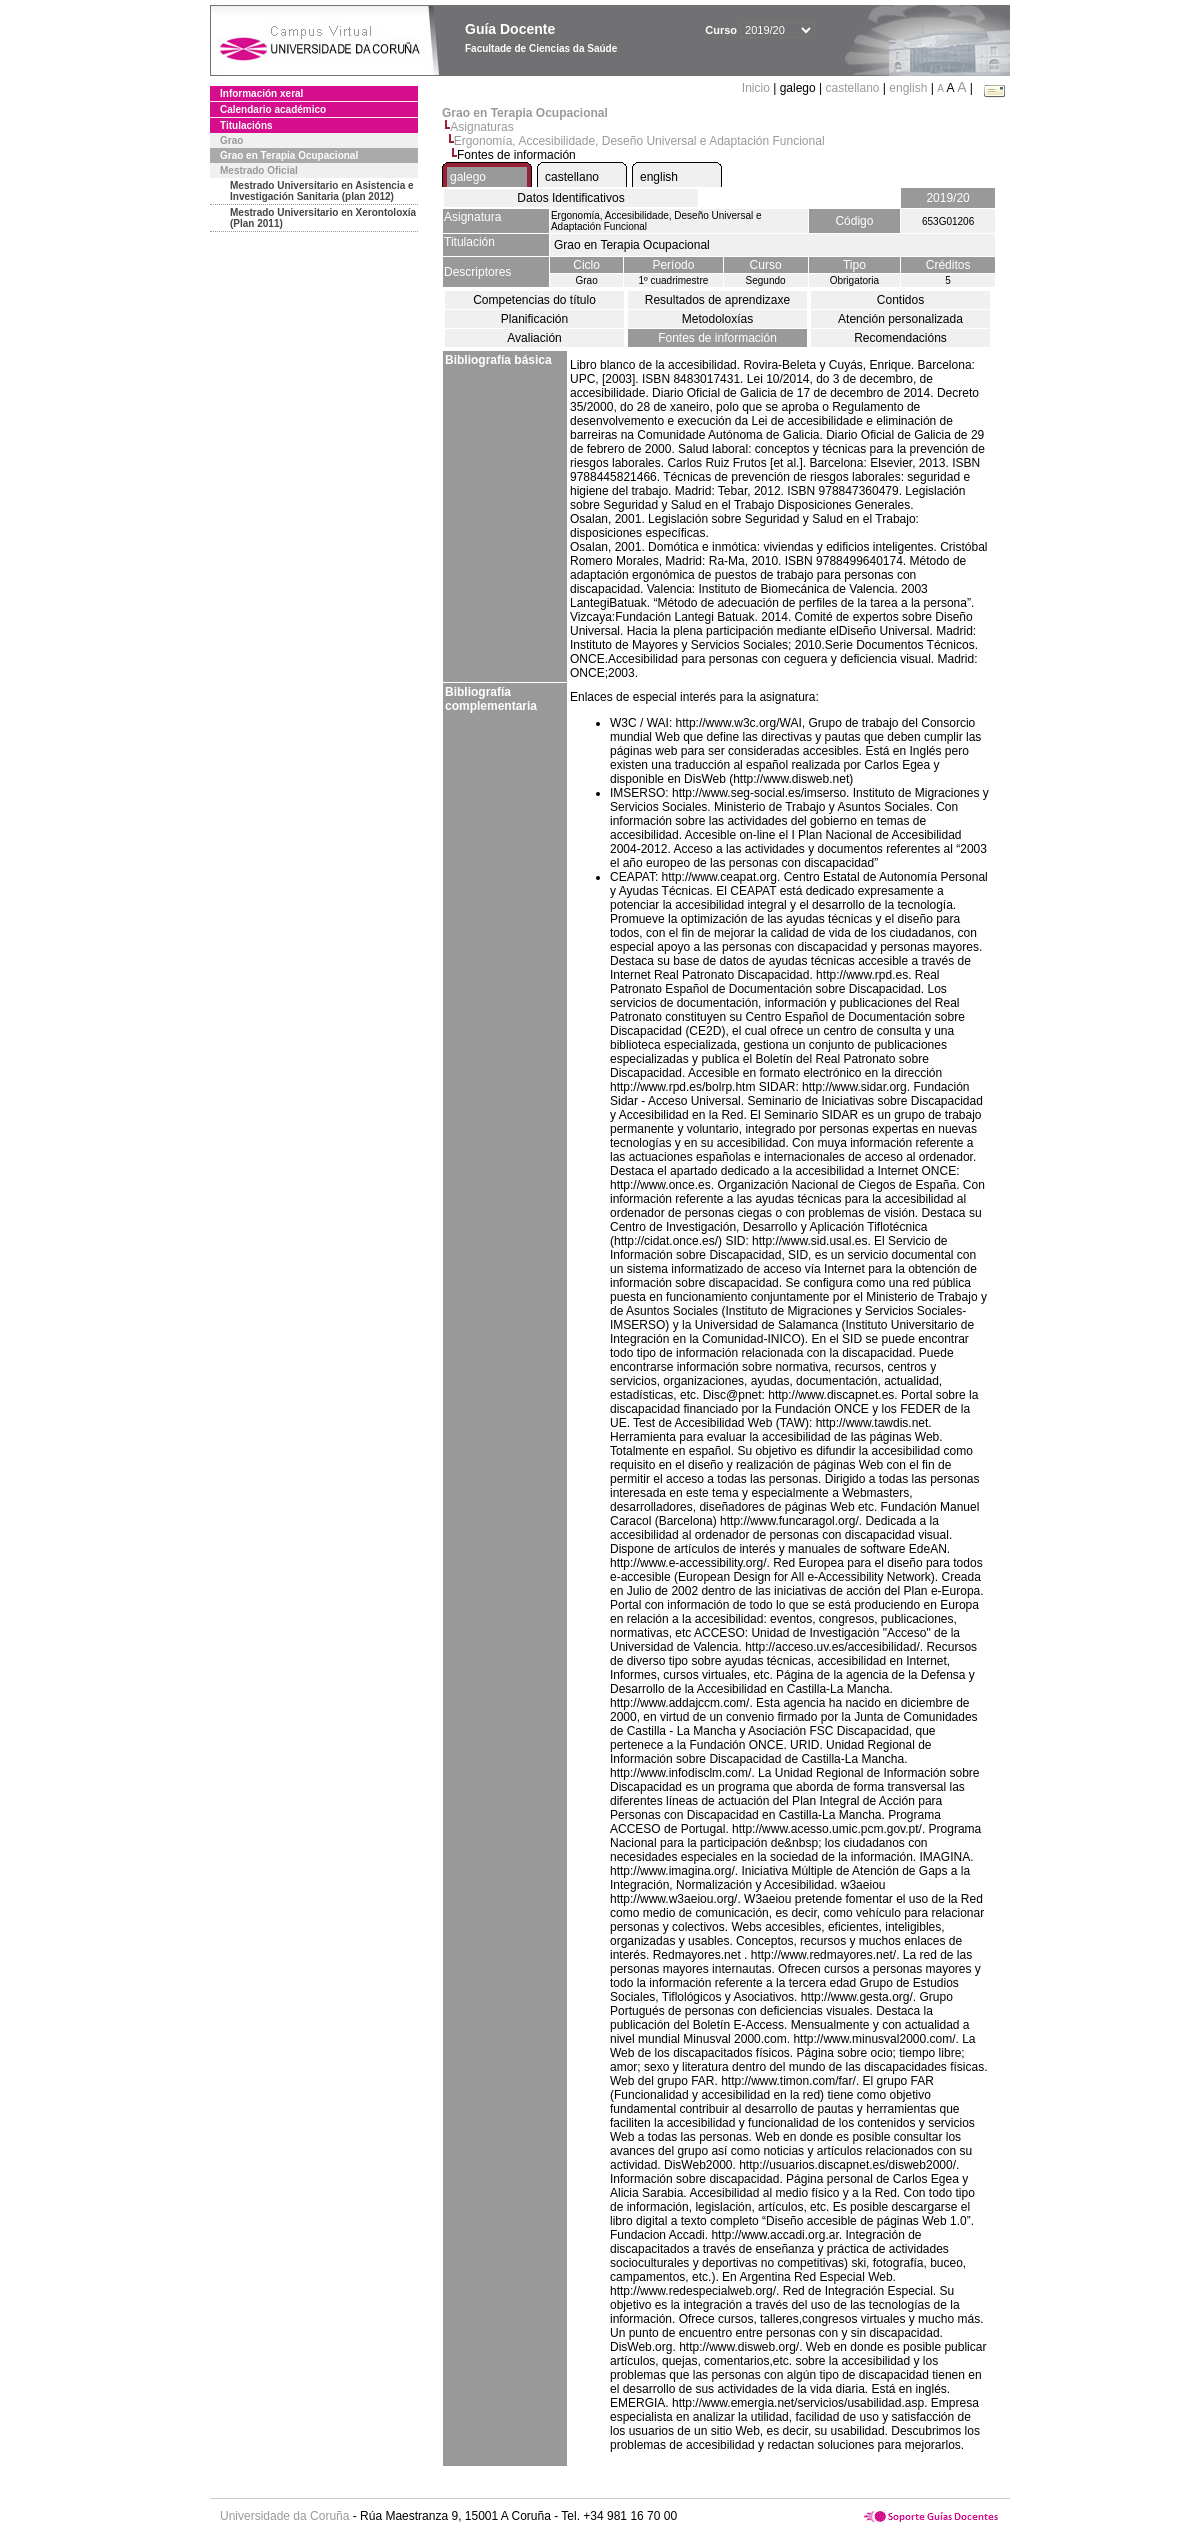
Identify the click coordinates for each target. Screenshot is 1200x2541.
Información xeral (261, 93)
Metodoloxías (717, 319)
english (908, 88)
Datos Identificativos (570, 198)
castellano (852, 88)
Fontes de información (717, 338)
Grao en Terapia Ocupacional (289, 155)
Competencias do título (534, 300)
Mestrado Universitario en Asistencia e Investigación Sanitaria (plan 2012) (322, 191)
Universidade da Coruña (284, 2516)
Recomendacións (900, 338)
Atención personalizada (900, 319)
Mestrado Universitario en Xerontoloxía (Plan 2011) (323, 218)
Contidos (900, 300)
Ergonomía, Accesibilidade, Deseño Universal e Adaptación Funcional (639, 141)
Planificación (534, 319)
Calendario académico (273, 109)
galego (468, 177)
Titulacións (246, 125)
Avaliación (534, 338)
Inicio (757, 88)
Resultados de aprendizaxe (717, 300)
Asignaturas (481, 127)
